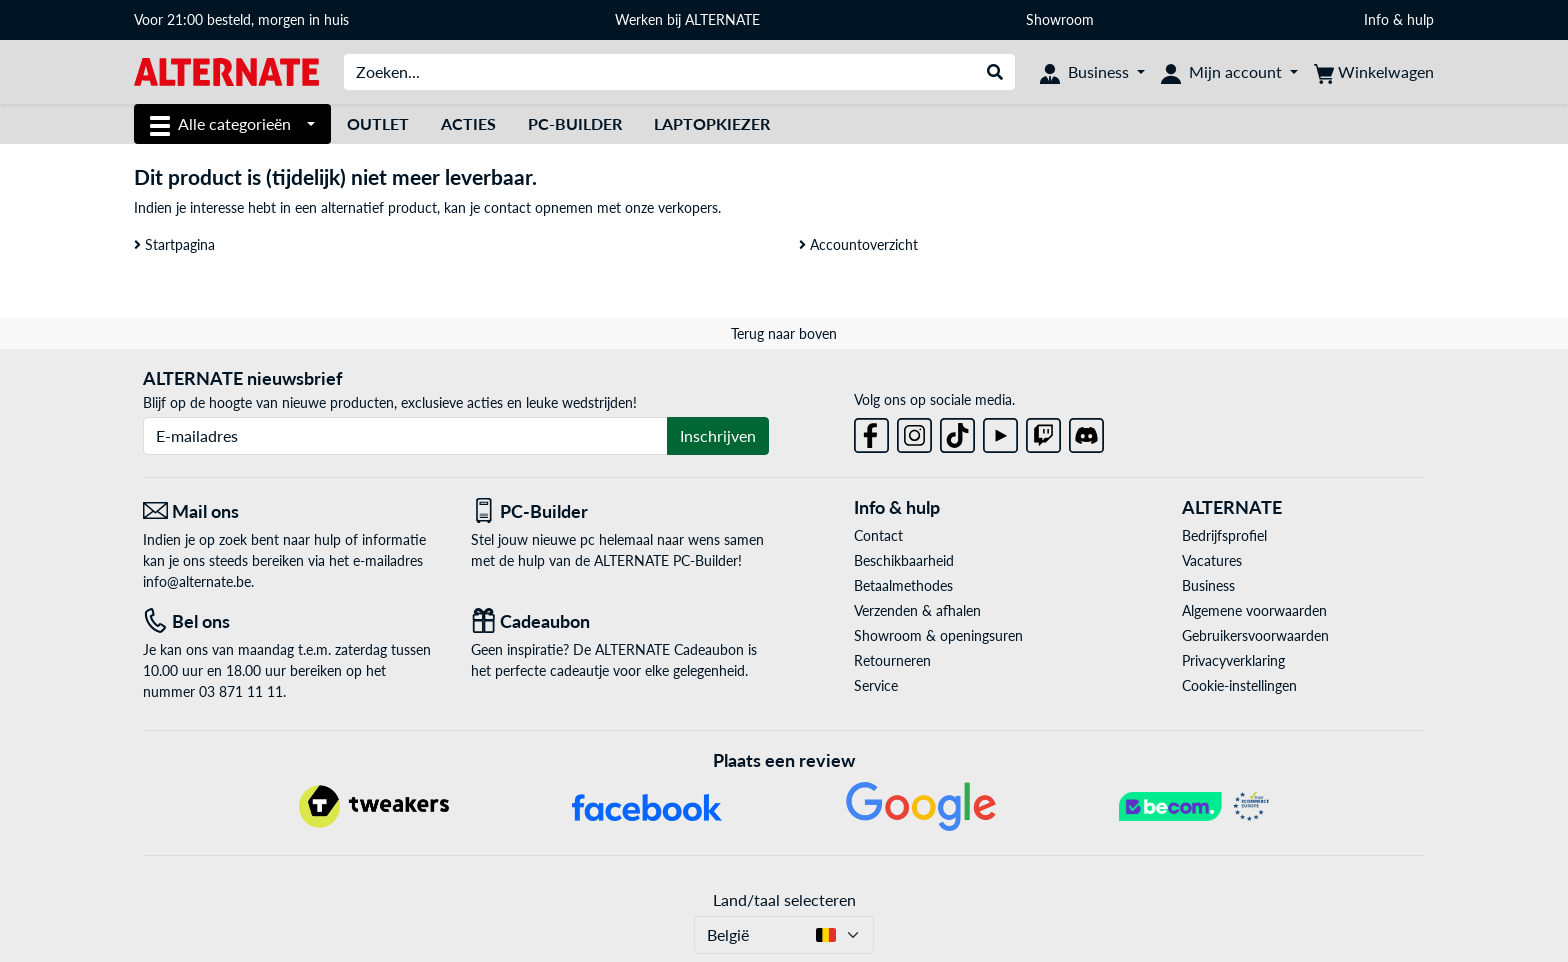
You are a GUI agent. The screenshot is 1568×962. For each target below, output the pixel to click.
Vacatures (1212, 560)
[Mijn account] (1229, 72)
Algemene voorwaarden (1254, 610)
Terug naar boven (784, 333)
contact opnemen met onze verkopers (601, 207)
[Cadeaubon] (620, 621)
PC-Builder (575, 123)
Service (876, 685)
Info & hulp (1399, 19)
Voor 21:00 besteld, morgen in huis (241, 19)
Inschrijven (718, 435)
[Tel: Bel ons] (292, 621)
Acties (468, 123)
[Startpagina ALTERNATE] (226, 70)
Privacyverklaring (1233, 660)
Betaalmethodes (903, 585)
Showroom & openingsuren (938, 635)
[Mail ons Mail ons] (292, 511)
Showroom (1062, 19)
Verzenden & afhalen (917, 610)
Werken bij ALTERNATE (687, 19)
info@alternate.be (197, 581)
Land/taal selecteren (784, 899)
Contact (878, 535)
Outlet (378, 123)
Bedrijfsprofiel (1224, 535)
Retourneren (892, 660)
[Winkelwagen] (1374, 72)
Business (1208, 585)
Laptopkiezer (712, 123)
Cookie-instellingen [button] (1239, 685)
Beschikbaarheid (904, 560)
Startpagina (174, 244)
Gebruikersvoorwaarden (1255, 635)
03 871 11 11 (241, 691)
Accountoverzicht (858, 244)
